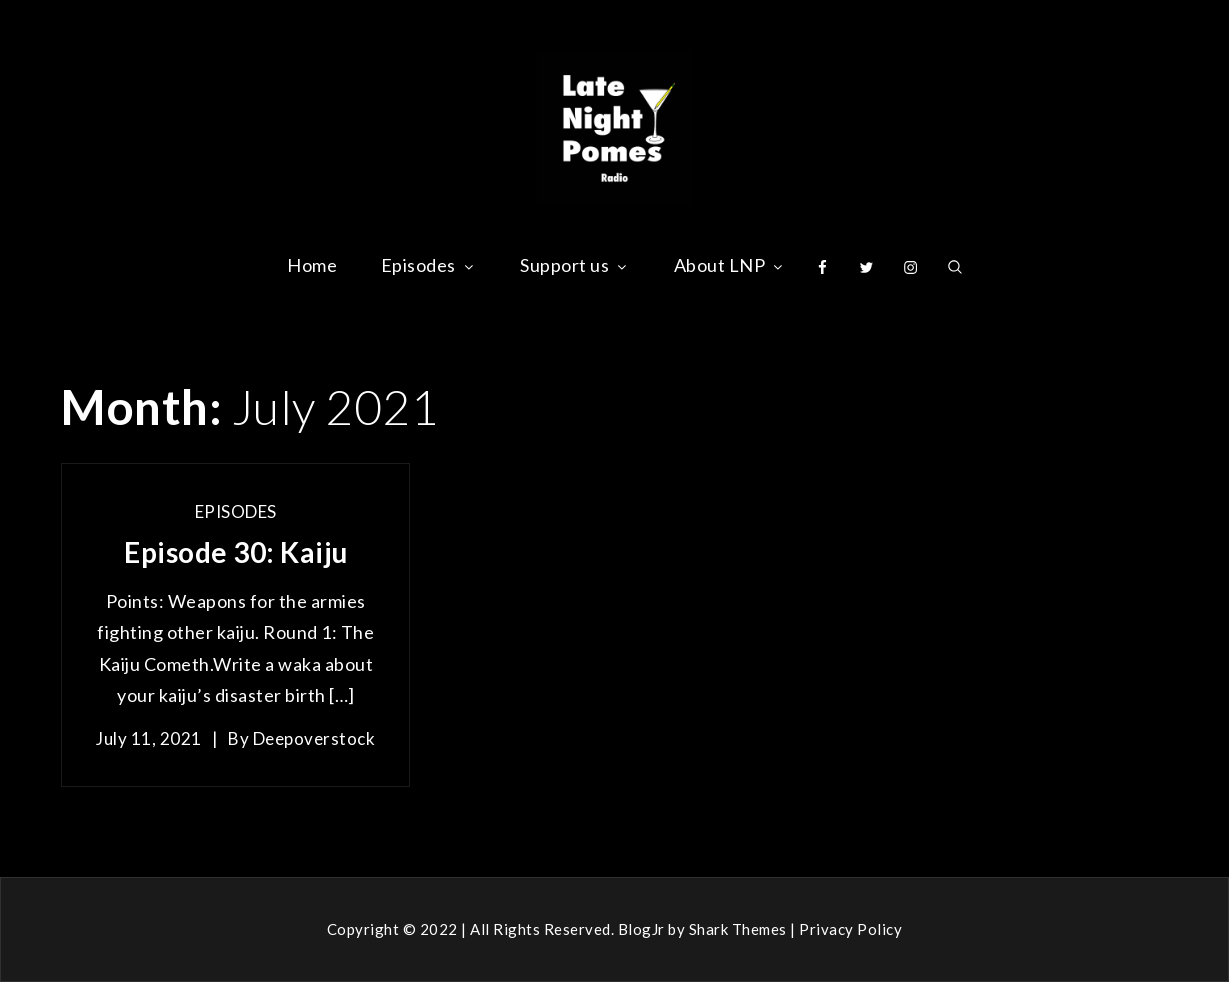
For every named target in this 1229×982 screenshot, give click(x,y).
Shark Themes (740, 929)
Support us (575, 265)
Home (312, 265)
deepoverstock (314, 738)
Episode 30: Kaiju (236, 552)
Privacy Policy (850, 929)
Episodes (429, 265)
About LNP (730, 265)
